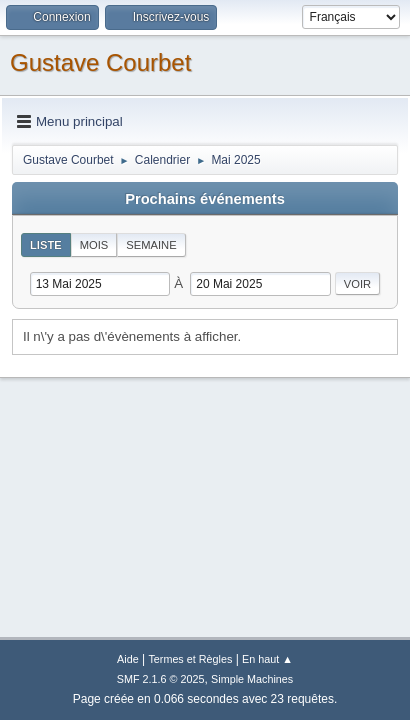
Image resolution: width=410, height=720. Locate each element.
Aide (128, 659)
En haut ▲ (267, 659)
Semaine (151, 245)
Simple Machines (252, 679)
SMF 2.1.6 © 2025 (161, 679)
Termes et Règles (190, 659)
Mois (94, 245)
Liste (46, 245)
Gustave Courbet (100, 62)
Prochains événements (205, 199)
